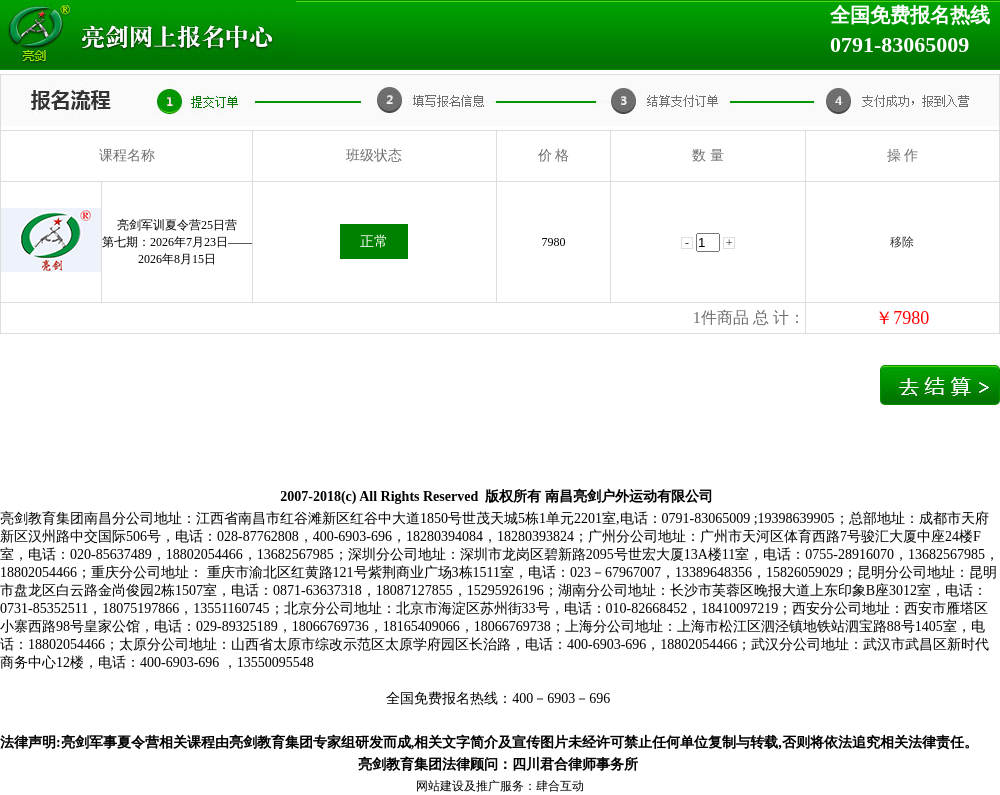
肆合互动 (560, 786)
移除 (902, 242)
